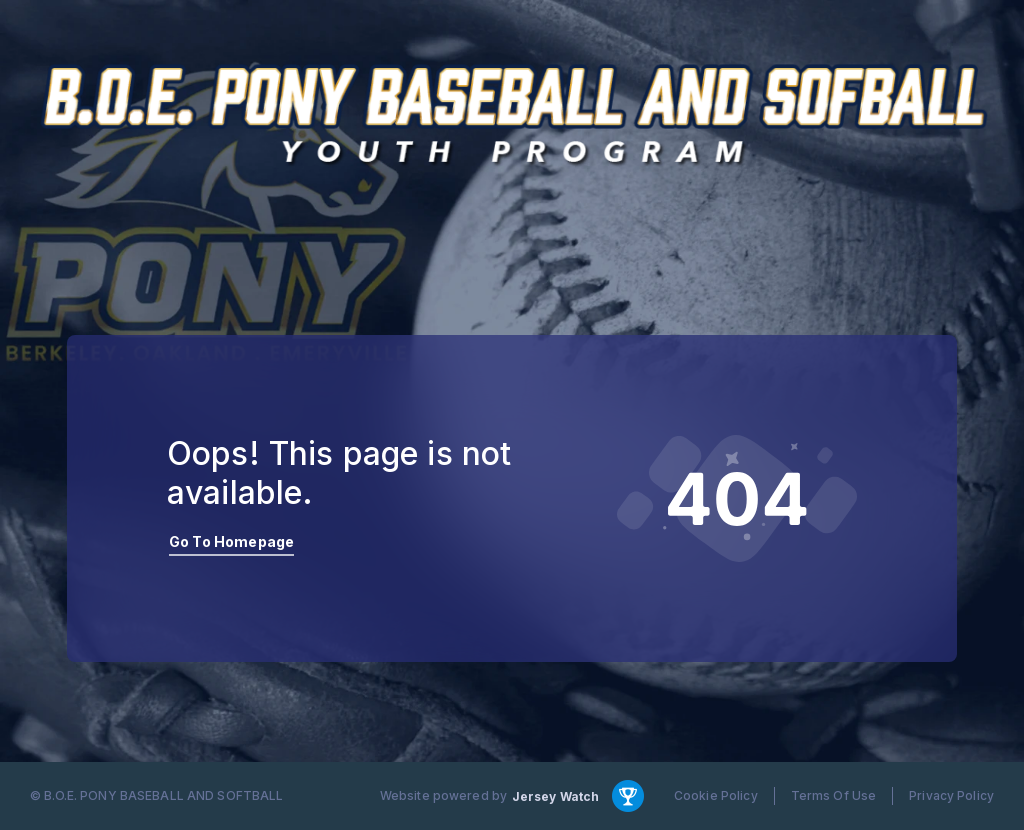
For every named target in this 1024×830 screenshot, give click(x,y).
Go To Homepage (231, 541)
